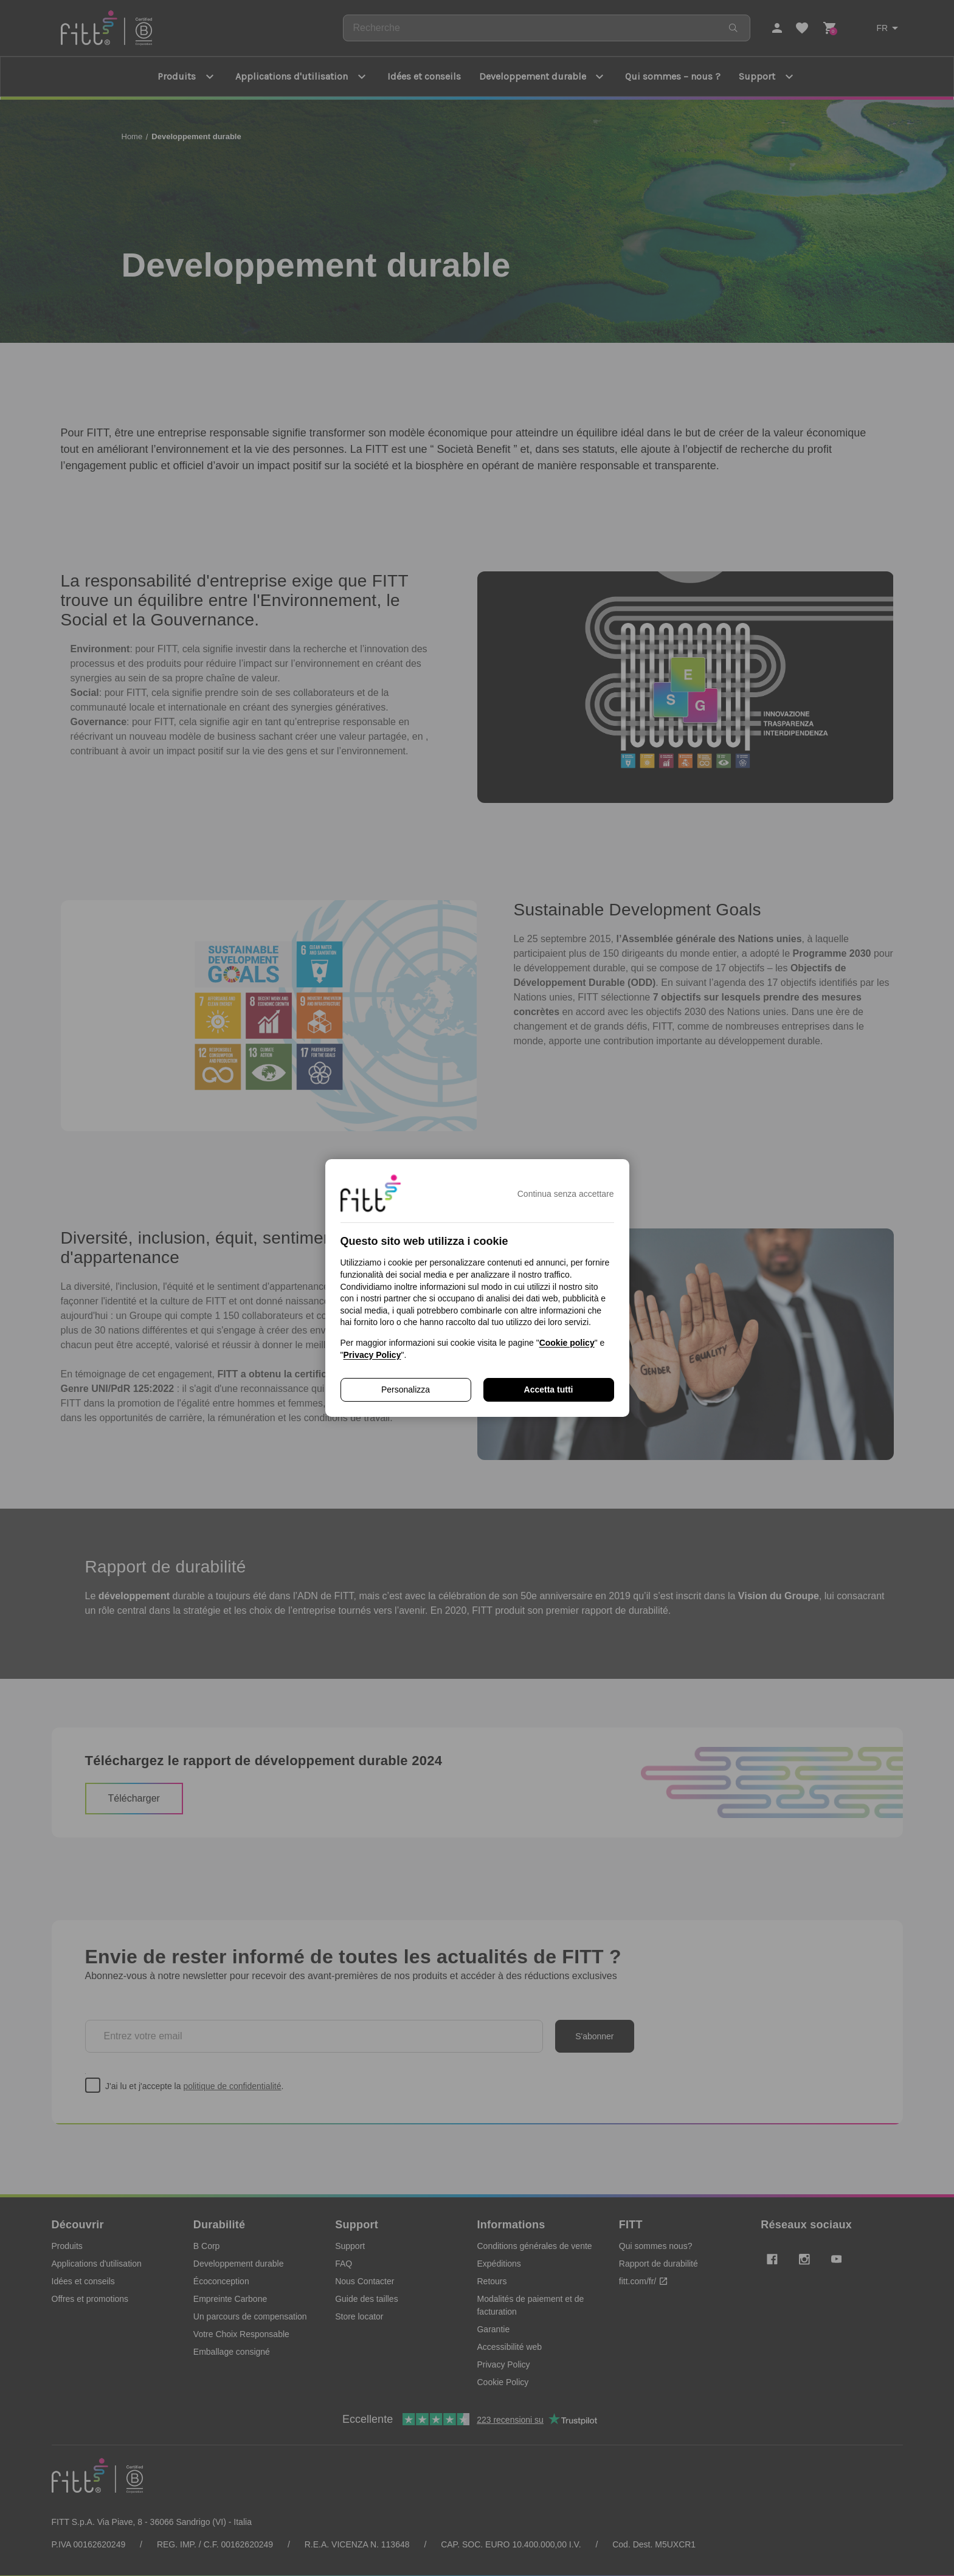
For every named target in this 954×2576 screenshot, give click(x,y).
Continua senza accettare (565, 1194)
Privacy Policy (372, 1355)
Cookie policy (567, 1343)
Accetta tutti (548, 1389)
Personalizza (405, 1389)
